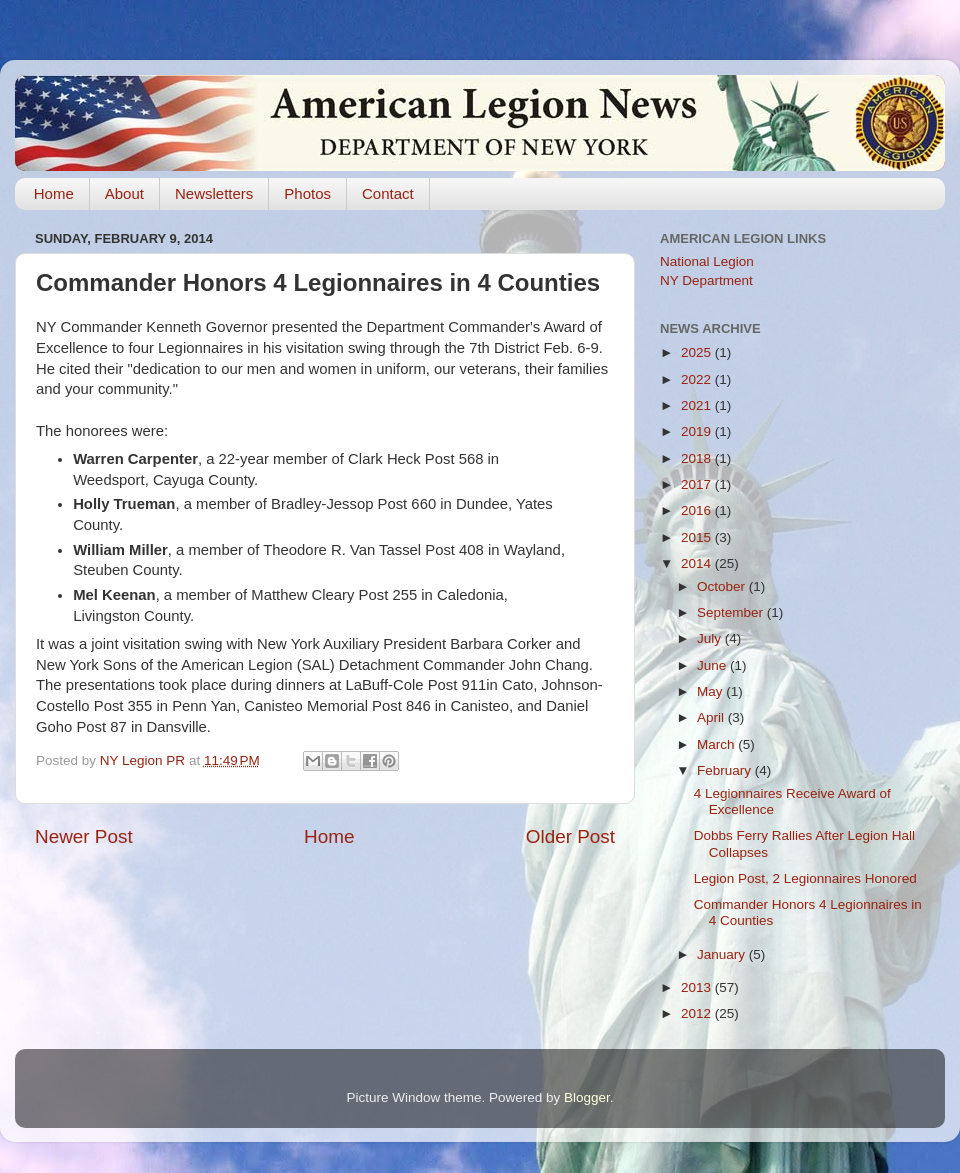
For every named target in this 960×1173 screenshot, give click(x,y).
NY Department (706, 280)
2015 (698, 537)
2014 (698, 563)
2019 (698, 431)
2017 (698, 484)
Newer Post (84, 836)
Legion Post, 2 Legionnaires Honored (805, 878)
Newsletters (214, 193)
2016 (698, 510)
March (717, 744)
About (124, 193)
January (723, 954)
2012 (698, 1013)
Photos (307, 193)
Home (54, 193)
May (711, 691)
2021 (698, 405)
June (713, 665)
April (712, 717)
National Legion (707, 261)
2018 (698, 458)
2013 (698, 987)
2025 (698, 352)
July (711, 638)
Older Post (570, 836)
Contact (388, 193)
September (732, 612)
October (723, 586)
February (726, 770)
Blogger (587, 1097)
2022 (698, 379)
